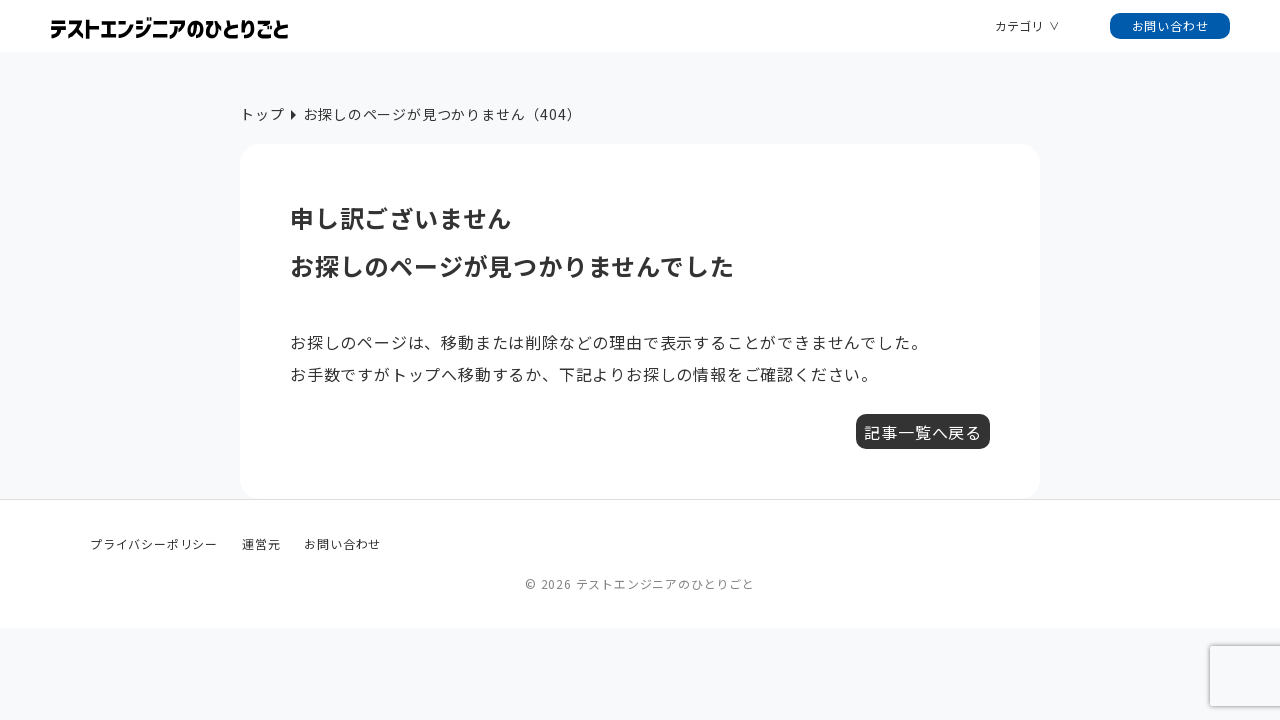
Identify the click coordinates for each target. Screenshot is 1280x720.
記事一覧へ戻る (923, 432)
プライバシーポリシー (154, 543)
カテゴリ (1019, 25)
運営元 (261, 543)
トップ (262, 114)
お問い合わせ (1170, 25)
